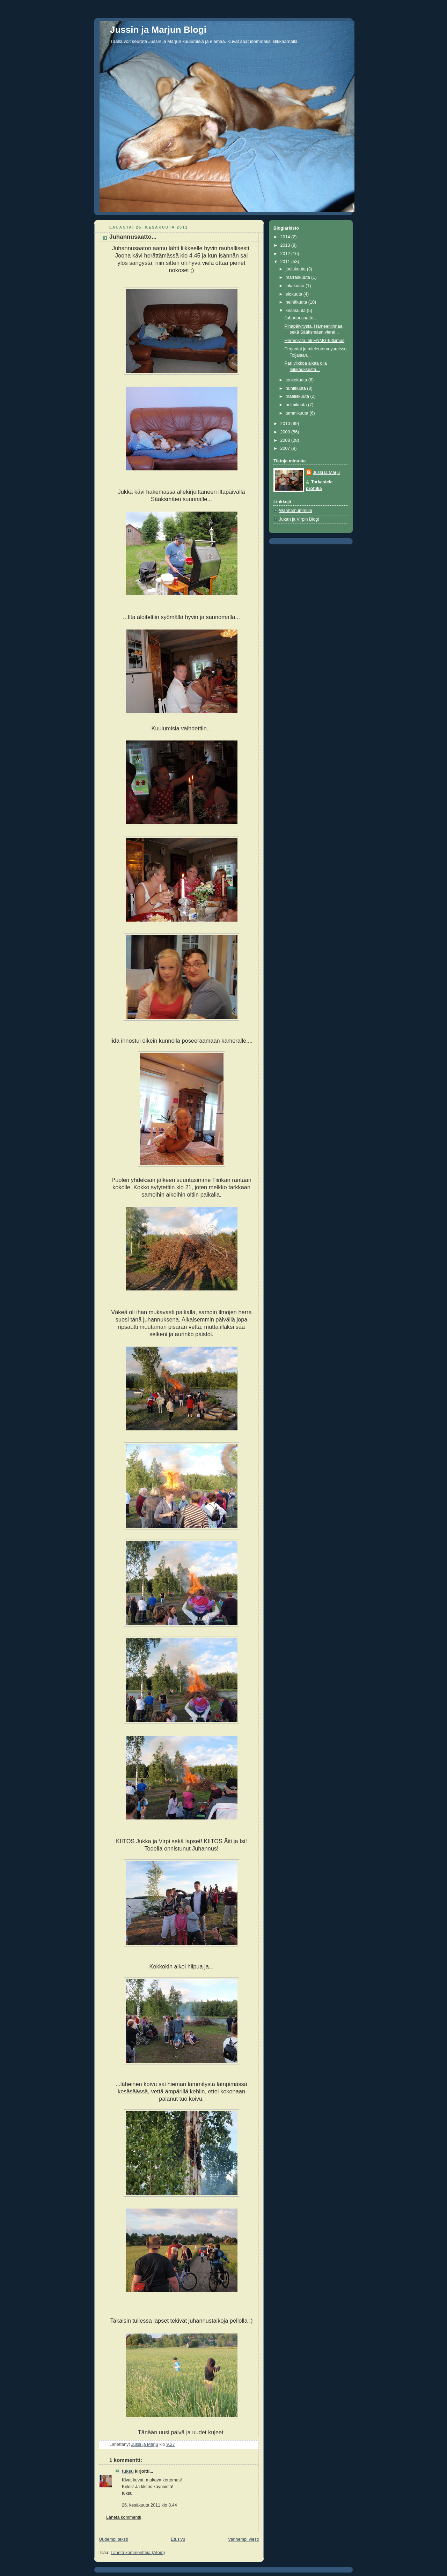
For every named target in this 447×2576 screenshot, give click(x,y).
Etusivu (178, 2539)
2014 (286, 236)
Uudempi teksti (113, 2539)
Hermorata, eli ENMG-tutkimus (315, 340)
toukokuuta (297, 380)
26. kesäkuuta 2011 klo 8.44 (149, 2505)
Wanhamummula (295, 510)
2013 (286, 245)
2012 (286, 253)
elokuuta (294, 294)
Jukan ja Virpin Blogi (299, 519)
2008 (286, 440)
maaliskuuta (298, 396)
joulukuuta (296, 269)
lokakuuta (296, 285)
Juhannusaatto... (301, 317)
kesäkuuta (296, 310)
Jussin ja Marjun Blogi (158, 29)
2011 (286, 261)
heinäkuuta (297, 302)
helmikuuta (297, 404)
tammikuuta (298, 413)
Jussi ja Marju (326, 472)
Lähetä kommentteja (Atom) (138, 2552)
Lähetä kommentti (123, 2517)
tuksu (128, 2471)
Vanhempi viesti (243, 2539)
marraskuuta (299, 277)
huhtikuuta (296, 388)
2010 (286, 423)
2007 (286, 448)
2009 (286, 432)
